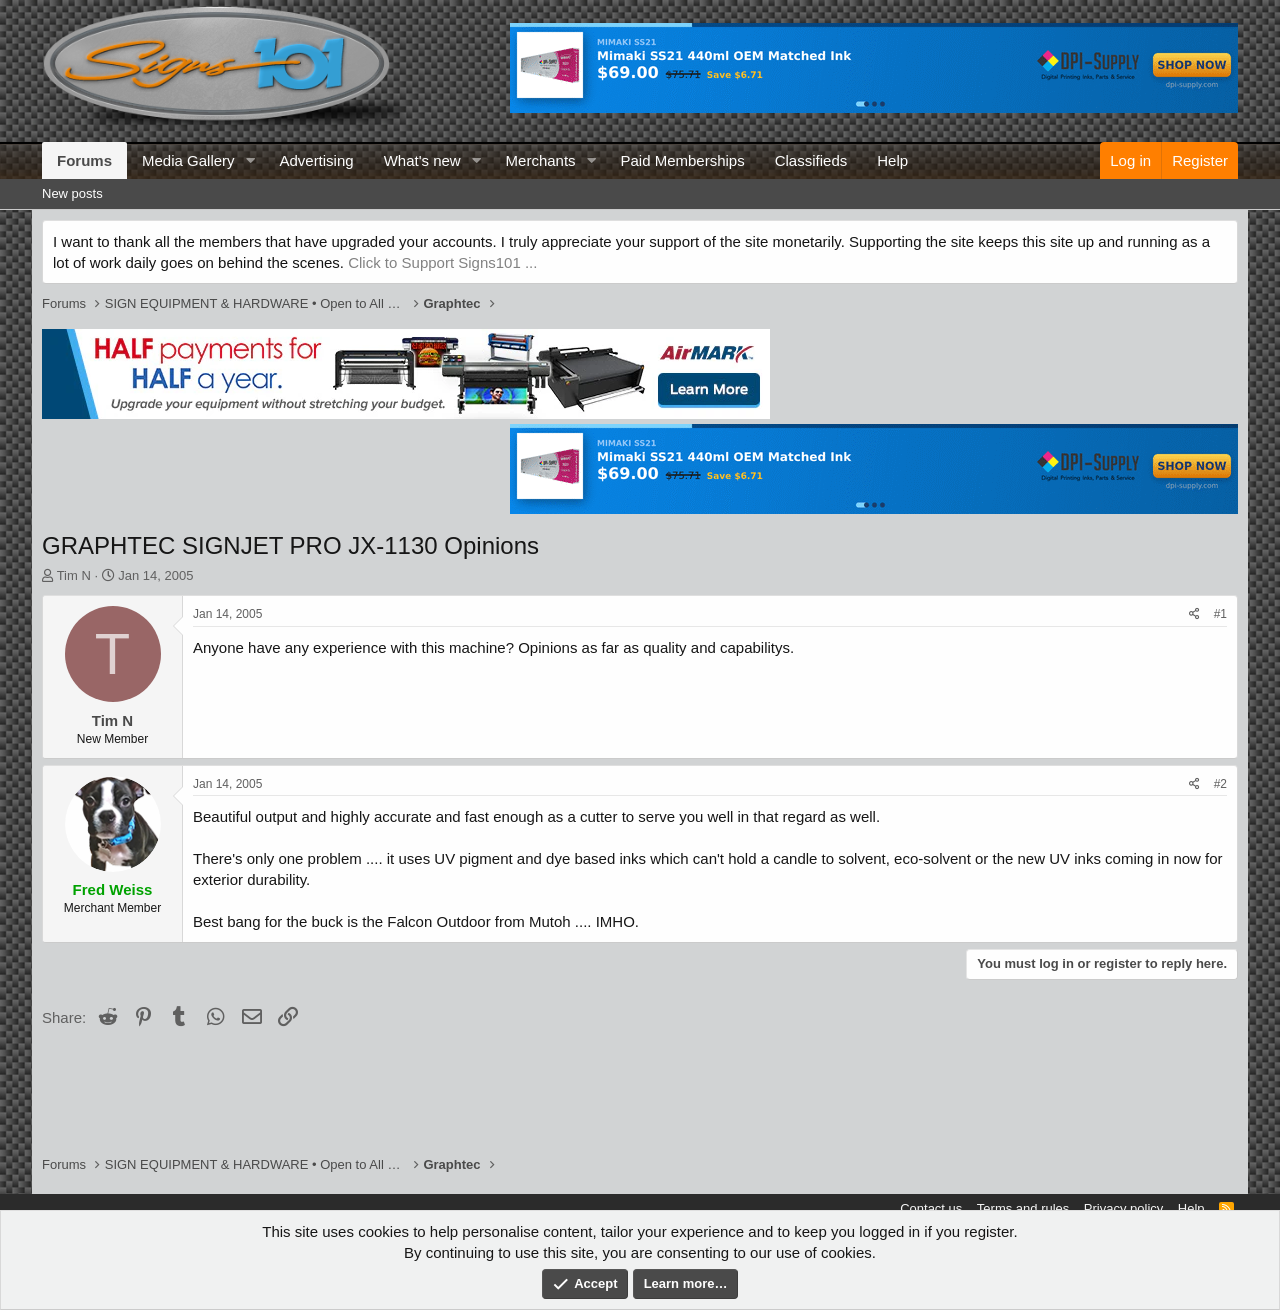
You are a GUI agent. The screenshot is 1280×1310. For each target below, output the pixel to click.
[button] (250, 160)
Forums (84, 160)
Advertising (316, 160)
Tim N (74, 575)
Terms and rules (1023, 1208)
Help (892, 160)
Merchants (541, 160)
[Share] (1194, 614)
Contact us (931, 1208)
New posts (72, 193)
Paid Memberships (682, 160)
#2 (1220, 784)
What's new (422, 160)
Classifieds (811, 160)
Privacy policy (1123, 1208)
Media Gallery (188, 160)
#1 (1220, 614)
